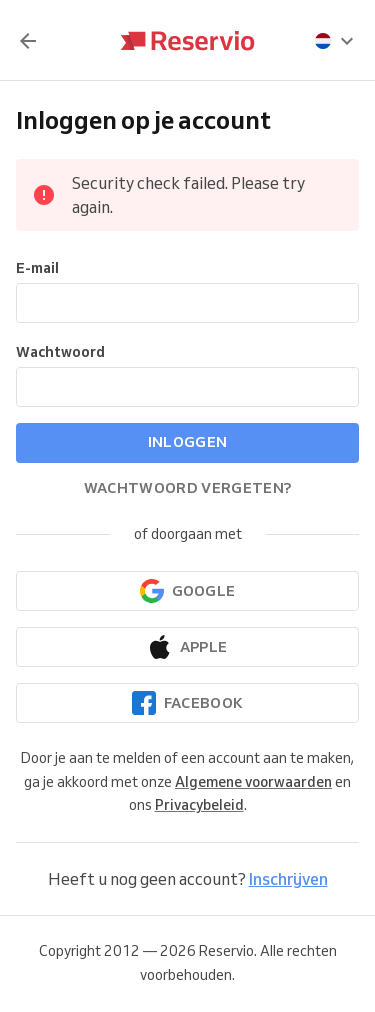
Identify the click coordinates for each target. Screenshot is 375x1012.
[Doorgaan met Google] (187, 591)
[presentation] (335, 41)
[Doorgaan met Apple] (187, 647)
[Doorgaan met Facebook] (187, 703)
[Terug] (28, 41)
